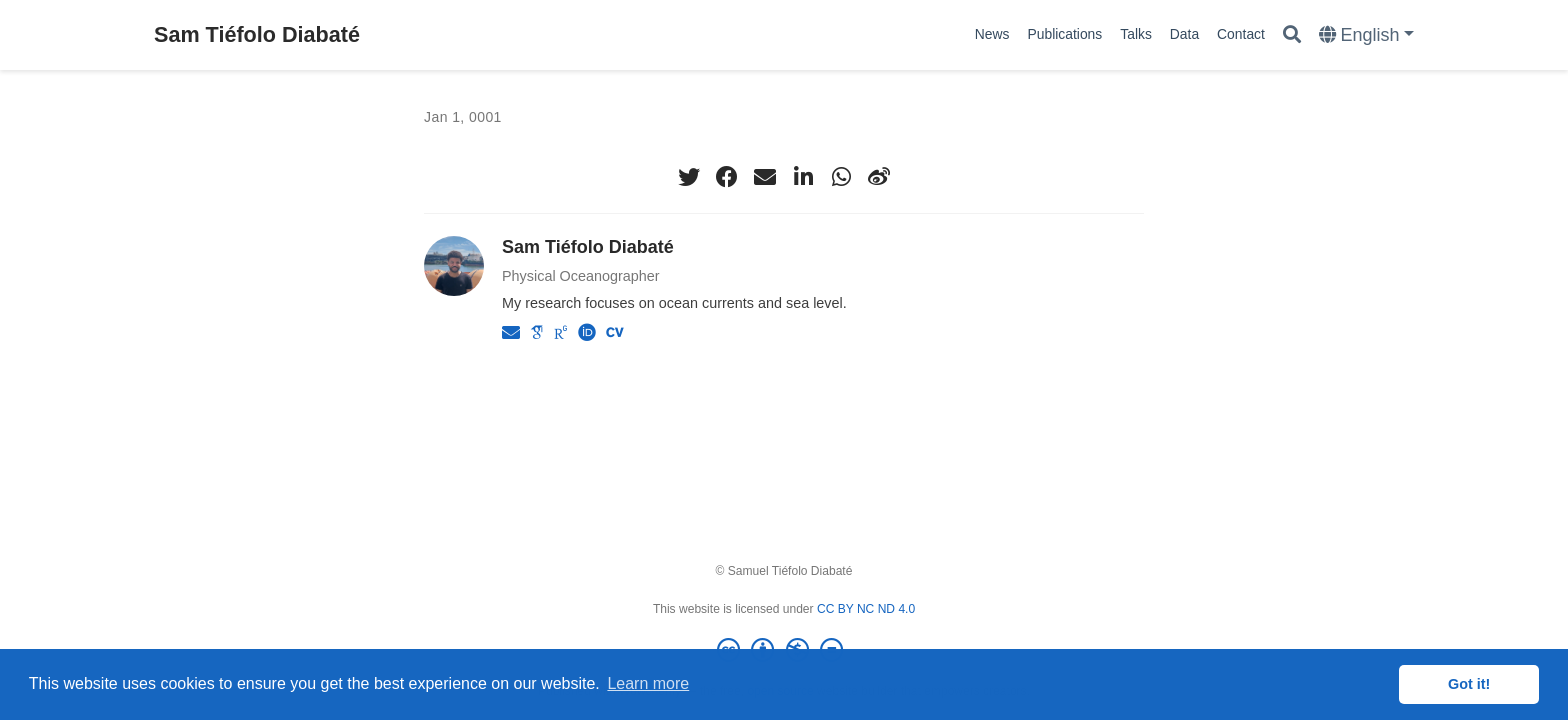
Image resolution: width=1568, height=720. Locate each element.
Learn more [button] (648, 683)
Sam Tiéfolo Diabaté (257, 34)
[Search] (1292, 35)
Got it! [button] (1469, 684)
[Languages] (1366, 35)
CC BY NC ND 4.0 (866, 609)
